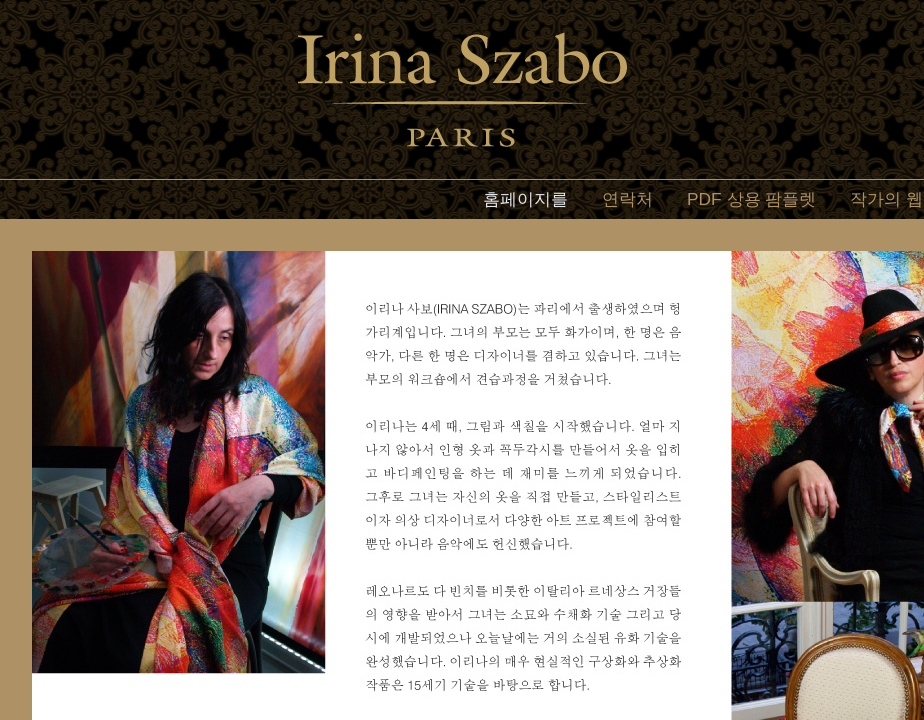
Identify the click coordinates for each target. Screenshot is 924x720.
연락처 (627, 199)
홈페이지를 (525, 199)
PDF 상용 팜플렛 (751, 199)
